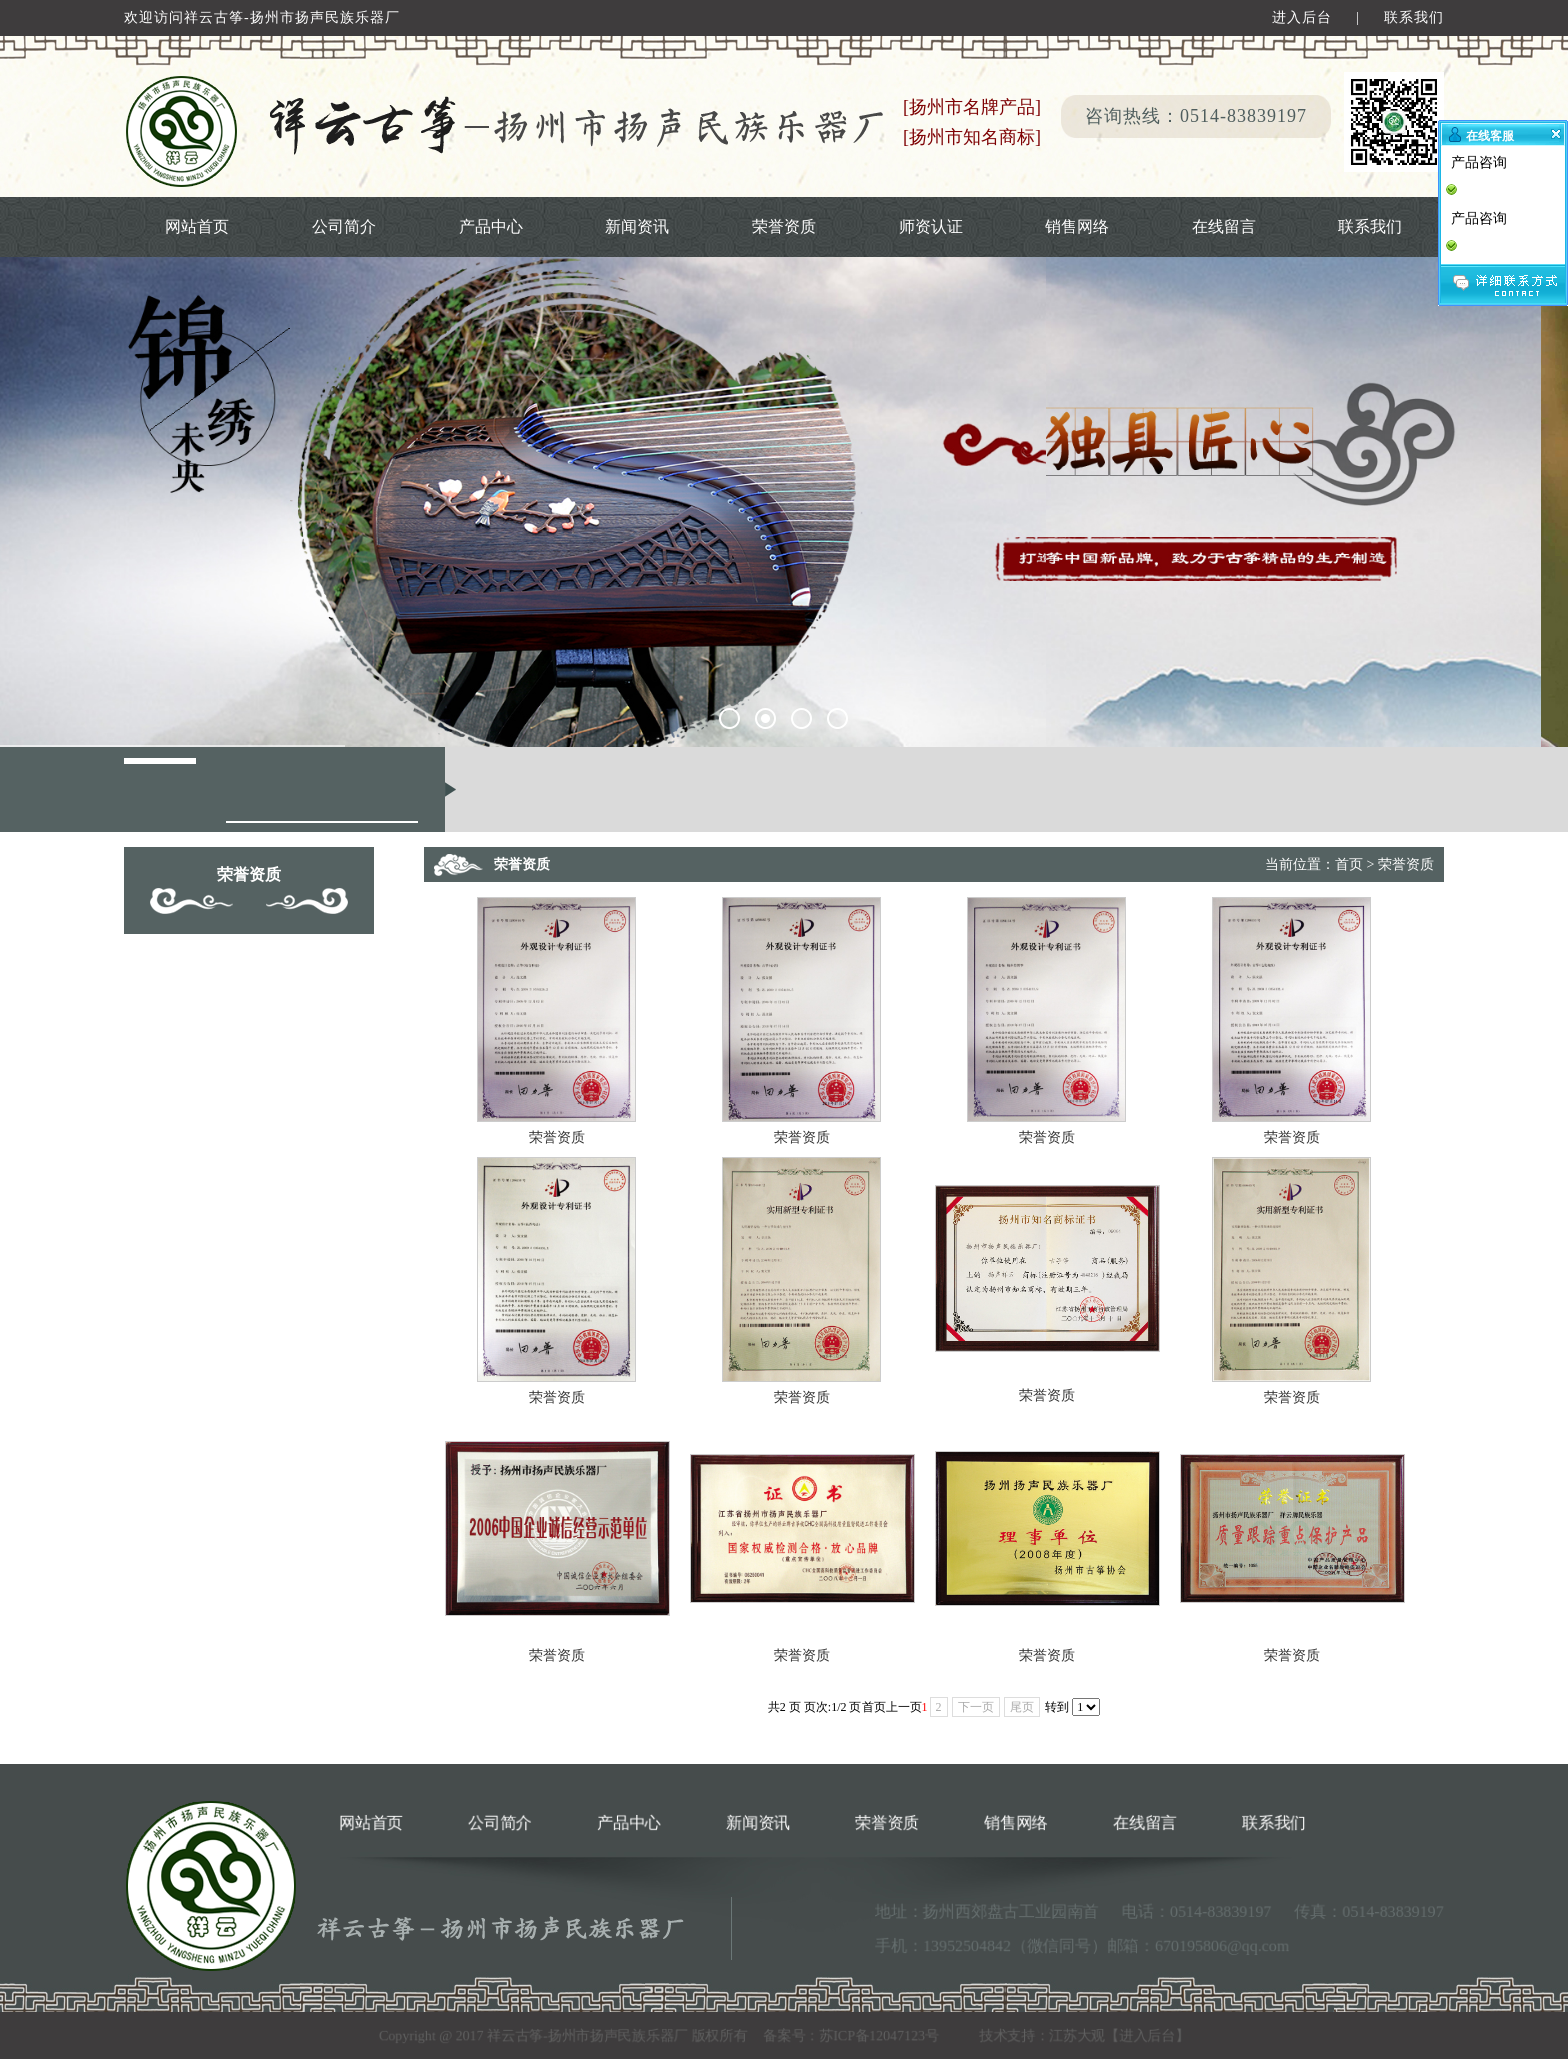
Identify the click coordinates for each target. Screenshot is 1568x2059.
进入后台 (1302, 17)
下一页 (976, 1707)
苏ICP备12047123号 (879, 2035)
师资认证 (931, 226)
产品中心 (491, 226)
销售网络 (1077, 226)
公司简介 (344, 226)
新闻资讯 (637, 226)
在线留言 (1224, 226)
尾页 (1022, 1707)
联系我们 (1414, 17)
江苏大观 (1077, 2035)
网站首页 (197, 226)
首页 (1349, 864)
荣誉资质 (784, 226)
